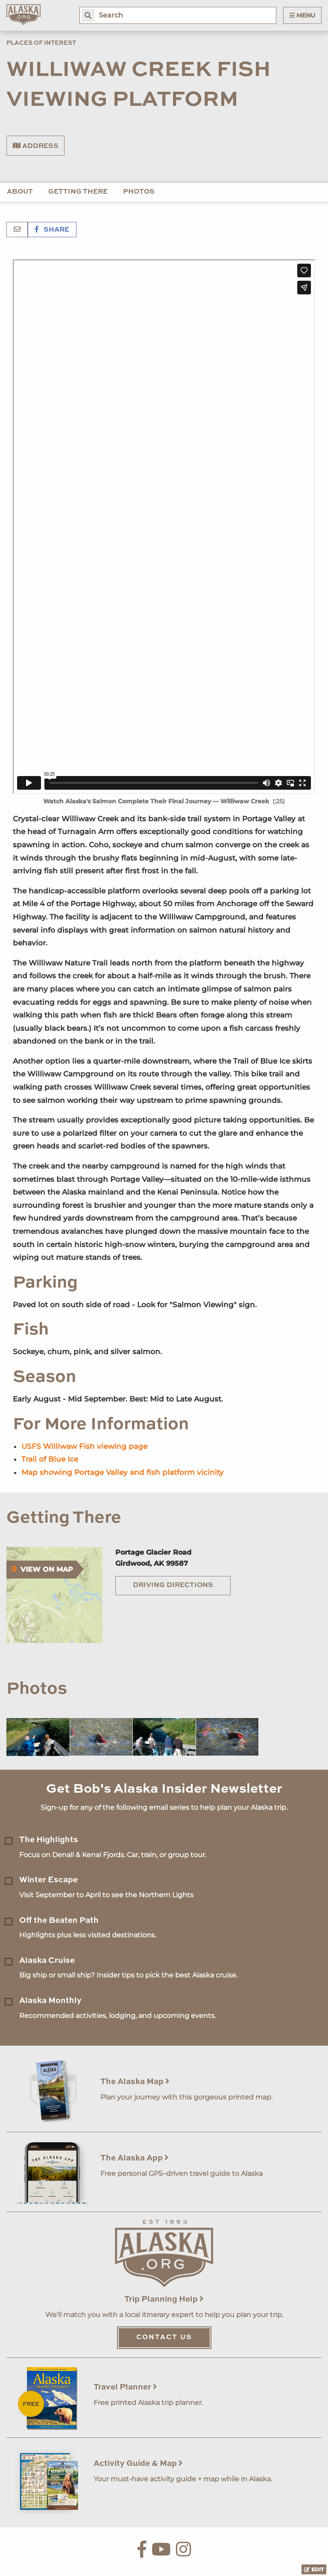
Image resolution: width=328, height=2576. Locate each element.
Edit (314, 2569)
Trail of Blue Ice (49, 1459)
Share (52, 230)
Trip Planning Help (164, 2299)
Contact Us (164, 2337)
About (20, 192)
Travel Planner (125, 2387)
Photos (139, 192)
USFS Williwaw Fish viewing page (84, 1446)
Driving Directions (173, 1585)
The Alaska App (134, 2158)
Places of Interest (41, 43)
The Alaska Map (135, 2082)
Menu (302, 15)
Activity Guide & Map (138, 2464)
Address (36, 146)
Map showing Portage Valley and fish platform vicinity (122, 1472)
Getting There (78, 192)
